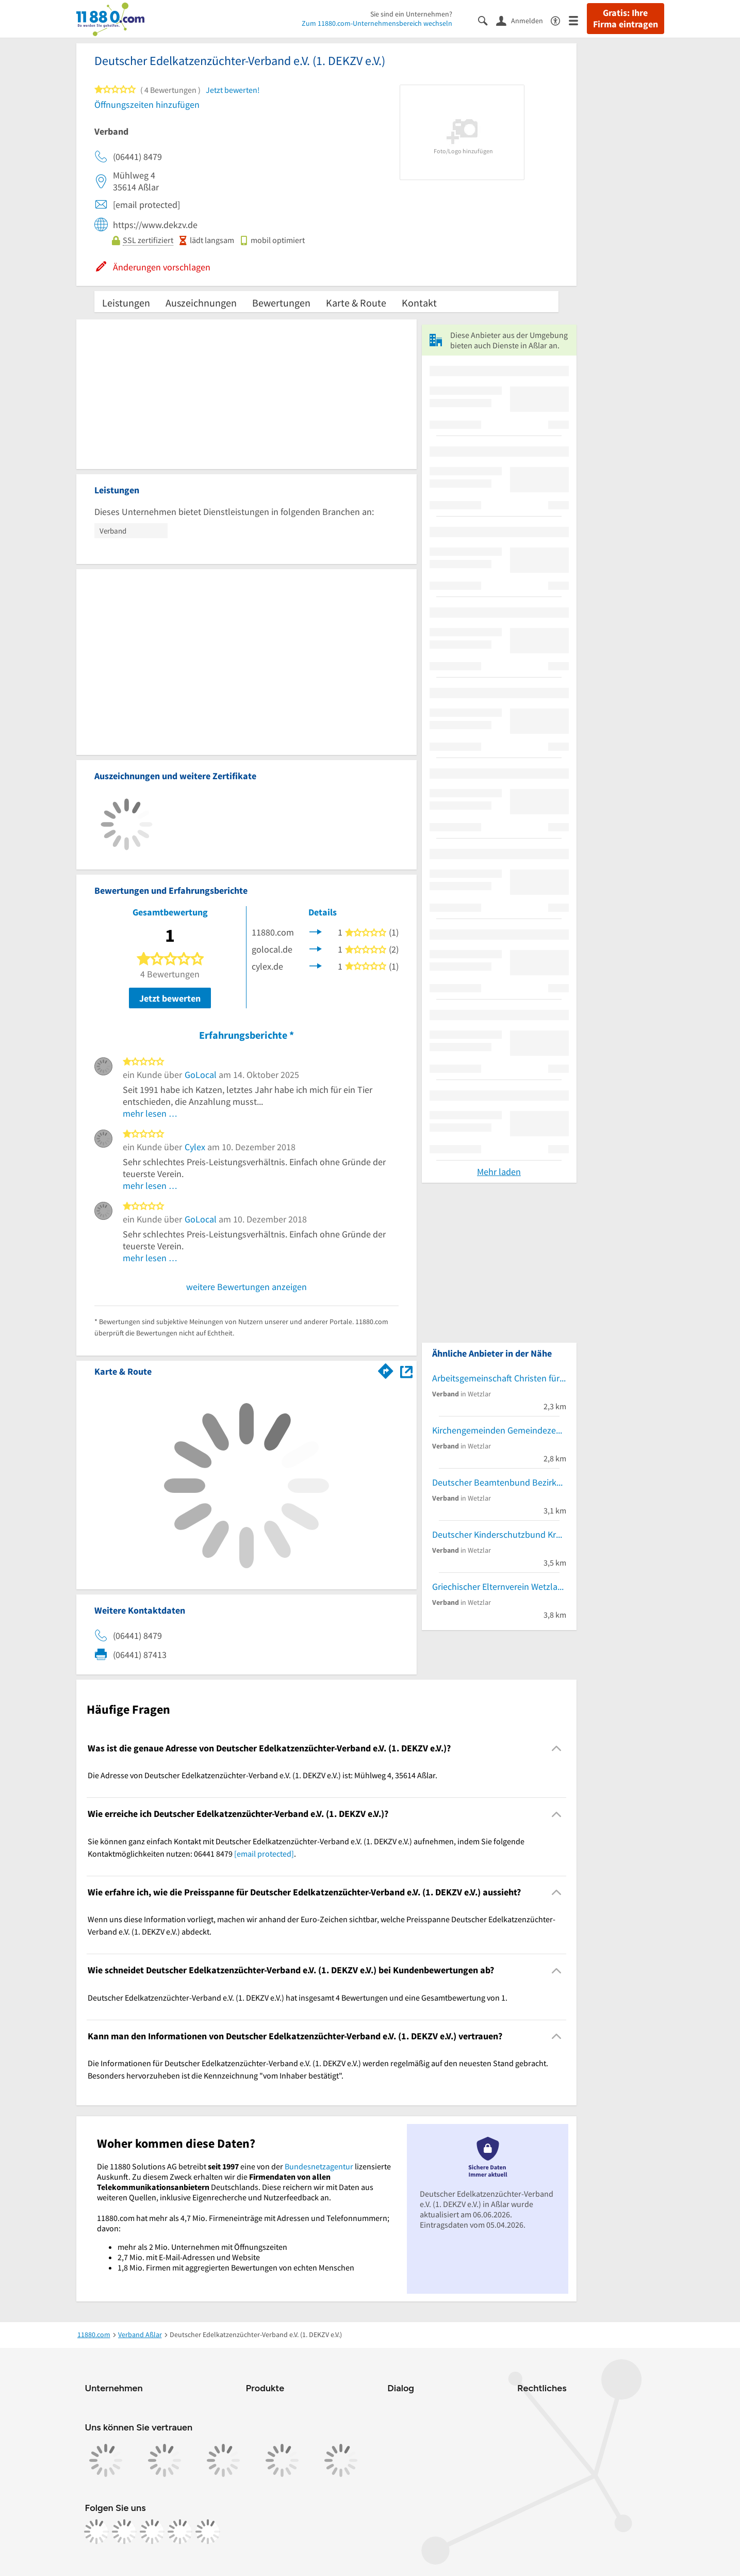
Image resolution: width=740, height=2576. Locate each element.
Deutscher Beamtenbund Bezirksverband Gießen (499, 1482)
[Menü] (578, 20)
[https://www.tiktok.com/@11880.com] (152, 2531)
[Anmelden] (523, 20)
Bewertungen (281, 302)
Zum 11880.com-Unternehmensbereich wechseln (377, 23)
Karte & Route (356, 302)
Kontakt (419, 302)
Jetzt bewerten (170, 998)
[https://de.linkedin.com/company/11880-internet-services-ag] (180, 2531)
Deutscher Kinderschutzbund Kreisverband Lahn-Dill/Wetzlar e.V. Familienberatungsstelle (499, 1534)
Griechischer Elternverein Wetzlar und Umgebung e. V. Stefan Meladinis (499, 1586)
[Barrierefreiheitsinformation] (560, 20)
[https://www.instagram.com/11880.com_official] (124, 2531)
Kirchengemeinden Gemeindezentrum (499, 1430)
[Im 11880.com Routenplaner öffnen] (385, 1369)
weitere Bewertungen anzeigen (246, 1287)
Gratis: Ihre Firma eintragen (625, 18)
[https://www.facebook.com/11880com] (96, 2531)
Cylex (195, 1147)
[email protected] (264, 1853)
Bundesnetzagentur (319, 2166)
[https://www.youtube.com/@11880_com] (207, 2531)
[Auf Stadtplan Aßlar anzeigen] (406, 1371)
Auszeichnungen (201, 302)
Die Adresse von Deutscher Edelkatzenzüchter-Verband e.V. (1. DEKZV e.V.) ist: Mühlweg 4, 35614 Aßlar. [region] (262, 1775)
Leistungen (126, 302)
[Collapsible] (556, 1748)
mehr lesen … (150, 1113)
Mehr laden (499, 1172)
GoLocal (201, 1075)
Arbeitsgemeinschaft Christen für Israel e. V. (499, 1378)
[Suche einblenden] (487, 20)
